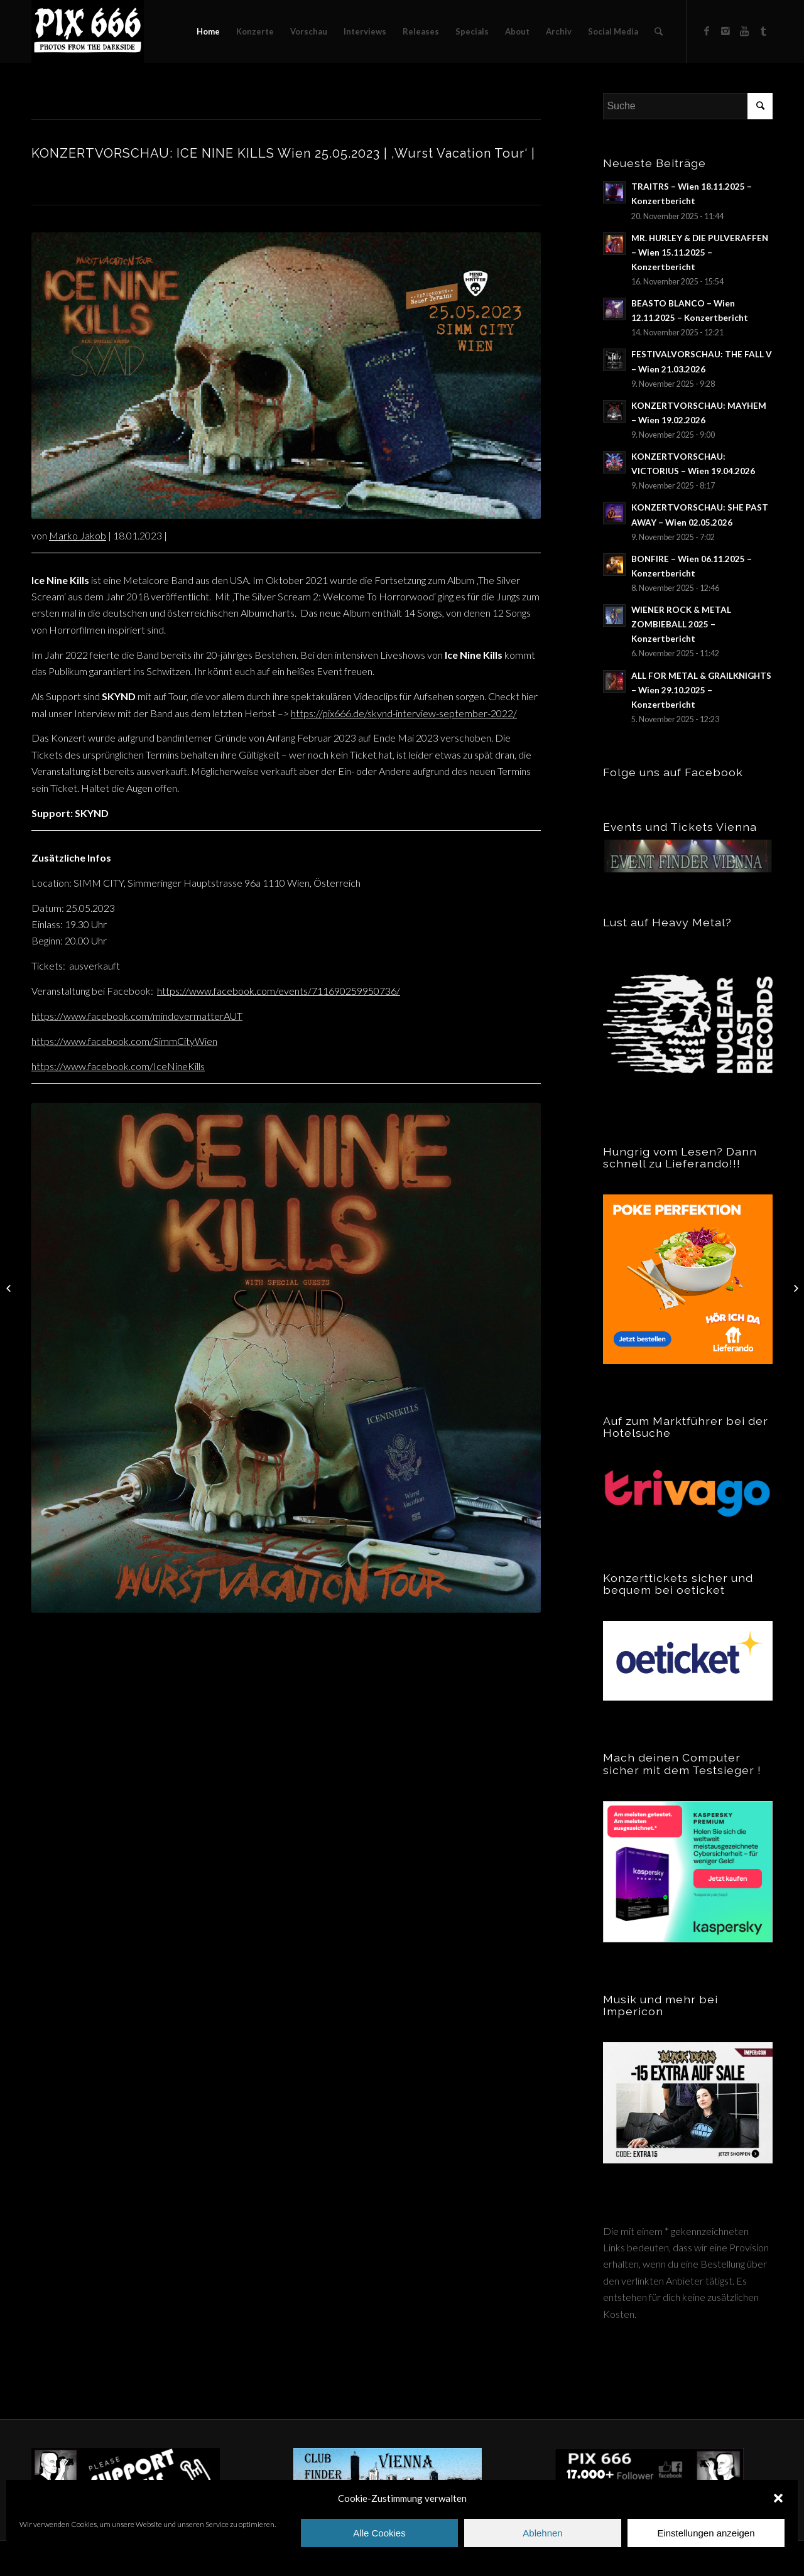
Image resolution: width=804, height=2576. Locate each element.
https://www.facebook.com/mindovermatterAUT (136, 1016)
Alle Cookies (379, 2533)
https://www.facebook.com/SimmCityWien (124, 1041)
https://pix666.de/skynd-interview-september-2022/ (404, 713)
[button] (778, 2498)
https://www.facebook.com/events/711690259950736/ (278, 991)
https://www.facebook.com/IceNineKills (118, 1066)
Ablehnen (542, 2533)
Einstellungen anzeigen (705, 2533)
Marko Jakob (77, 535)
